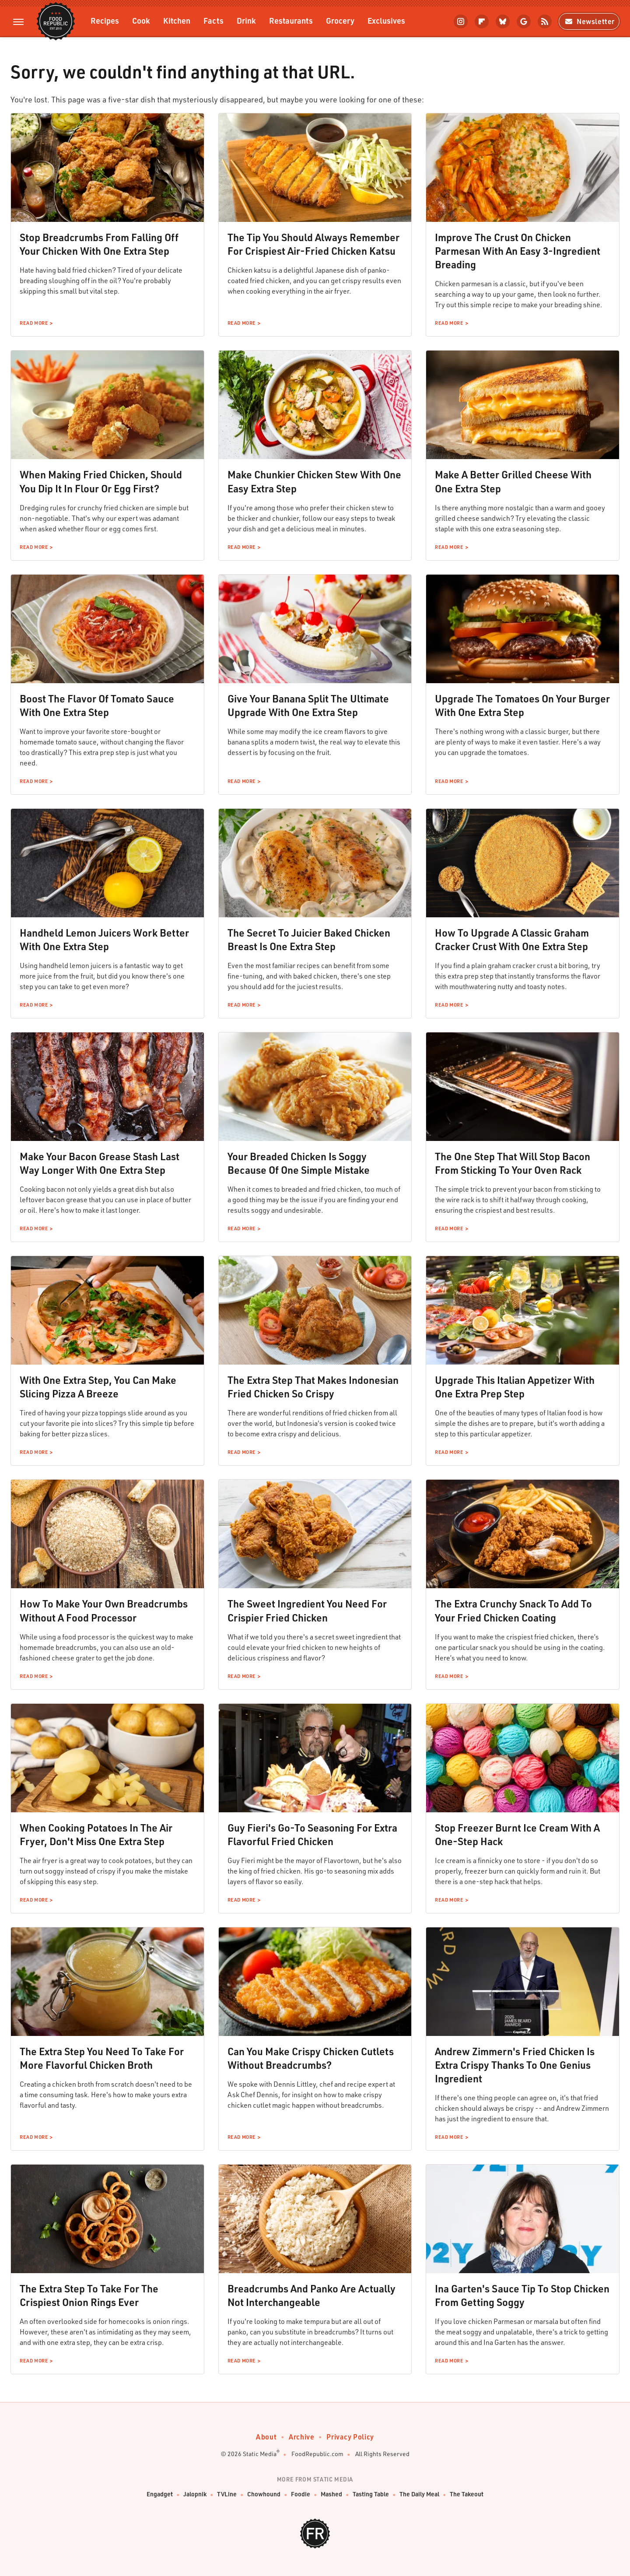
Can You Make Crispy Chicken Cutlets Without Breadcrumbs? (311, 2058)
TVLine (227, 2494)
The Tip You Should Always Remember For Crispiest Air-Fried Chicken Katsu (313, 244)
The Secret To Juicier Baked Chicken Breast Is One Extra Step (309, 939)
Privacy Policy (350, 2436)
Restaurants (291, 20)
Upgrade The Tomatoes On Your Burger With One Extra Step (522, 705)
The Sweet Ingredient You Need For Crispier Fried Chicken (307, 1610)
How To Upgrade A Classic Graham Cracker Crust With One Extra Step (512, 939)
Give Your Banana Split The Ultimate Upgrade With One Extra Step (308, 705)
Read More (34, 323)
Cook (141, 20)
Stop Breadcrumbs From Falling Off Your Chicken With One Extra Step (99, 244)
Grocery (340, 20)
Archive (301, 2436)
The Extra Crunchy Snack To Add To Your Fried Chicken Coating (513, 1610)
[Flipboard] (482, 21)
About (266, 2436)
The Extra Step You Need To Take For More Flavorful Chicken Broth (102, 2058)
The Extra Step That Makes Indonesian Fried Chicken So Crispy (313, 1386)
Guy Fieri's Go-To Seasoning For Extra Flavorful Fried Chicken (312, 1834)
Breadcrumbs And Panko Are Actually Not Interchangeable (312, 2295)
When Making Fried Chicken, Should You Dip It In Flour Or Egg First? (101, 481)
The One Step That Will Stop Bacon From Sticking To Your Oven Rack (512, 1163)
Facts (213, 20)
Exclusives (386, 20)
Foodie (300, 2494)
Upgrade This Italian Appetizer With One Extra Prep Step (515, 1386)
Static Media (259, 2453)
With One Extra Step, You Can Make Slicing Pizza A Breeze (98, 1386)
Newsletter (589, 21)
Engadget (160, 2494)
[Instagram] (461, 21)
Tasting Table (371, 2494)
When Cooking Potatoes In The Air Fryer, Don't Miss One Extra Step (96, 1834)
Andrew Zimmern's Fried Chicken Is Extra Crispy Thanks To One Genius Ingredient (515, 2065)
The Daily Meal (419, 2494)
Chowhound (263, 2494)
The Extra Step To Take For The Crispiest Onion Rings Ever (89, 2295)
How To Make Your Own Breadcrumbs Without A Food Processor (104, 1610)
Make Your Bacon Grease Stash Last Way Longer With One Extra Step (99, 1163)
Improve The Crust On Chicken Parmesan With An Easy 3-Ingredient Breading (517, 251)
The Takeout (466, 2494)
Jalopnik (194, 2494)
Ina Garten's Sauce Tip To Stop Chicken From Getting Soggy (522, 2295)
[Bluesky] (503, 21)
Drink (246, 20)
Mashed (331, 2494)
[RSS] (545, 21)
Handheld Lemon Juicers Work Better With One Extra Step (104, 939)
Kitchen (176, 20)
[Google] (524, 21)
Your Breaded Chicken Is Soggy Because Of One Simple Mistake (299, 1163)
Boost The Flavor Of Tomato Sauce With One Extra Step (97, 705)
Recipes (105, 20)
